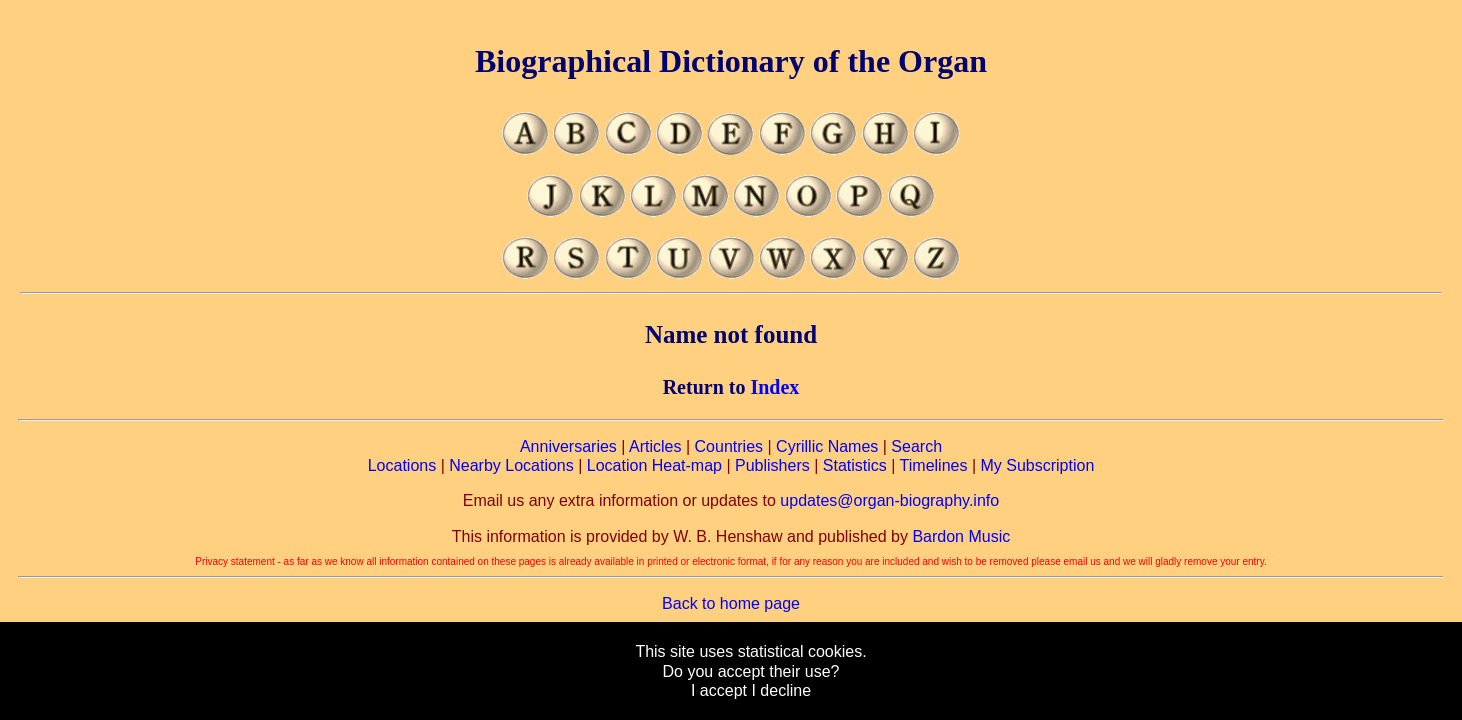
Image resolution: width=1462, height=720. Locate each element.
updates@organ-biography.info (889, 500)
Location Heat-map (654, 465)
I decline (781, 690)
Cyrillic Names (827, 446)
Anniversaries (568, 446)
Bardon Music (961, 536)
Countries (729, 446)
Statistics (855, 465)
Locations (402, 465)
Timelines (934, 465)
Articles (655, 446)
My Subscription (1037, 465)
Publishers (772, 465)
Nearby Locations (511, 465)
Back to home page (731, 603)
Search (916, 446)
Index (774, 387)
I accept (719, 690)
